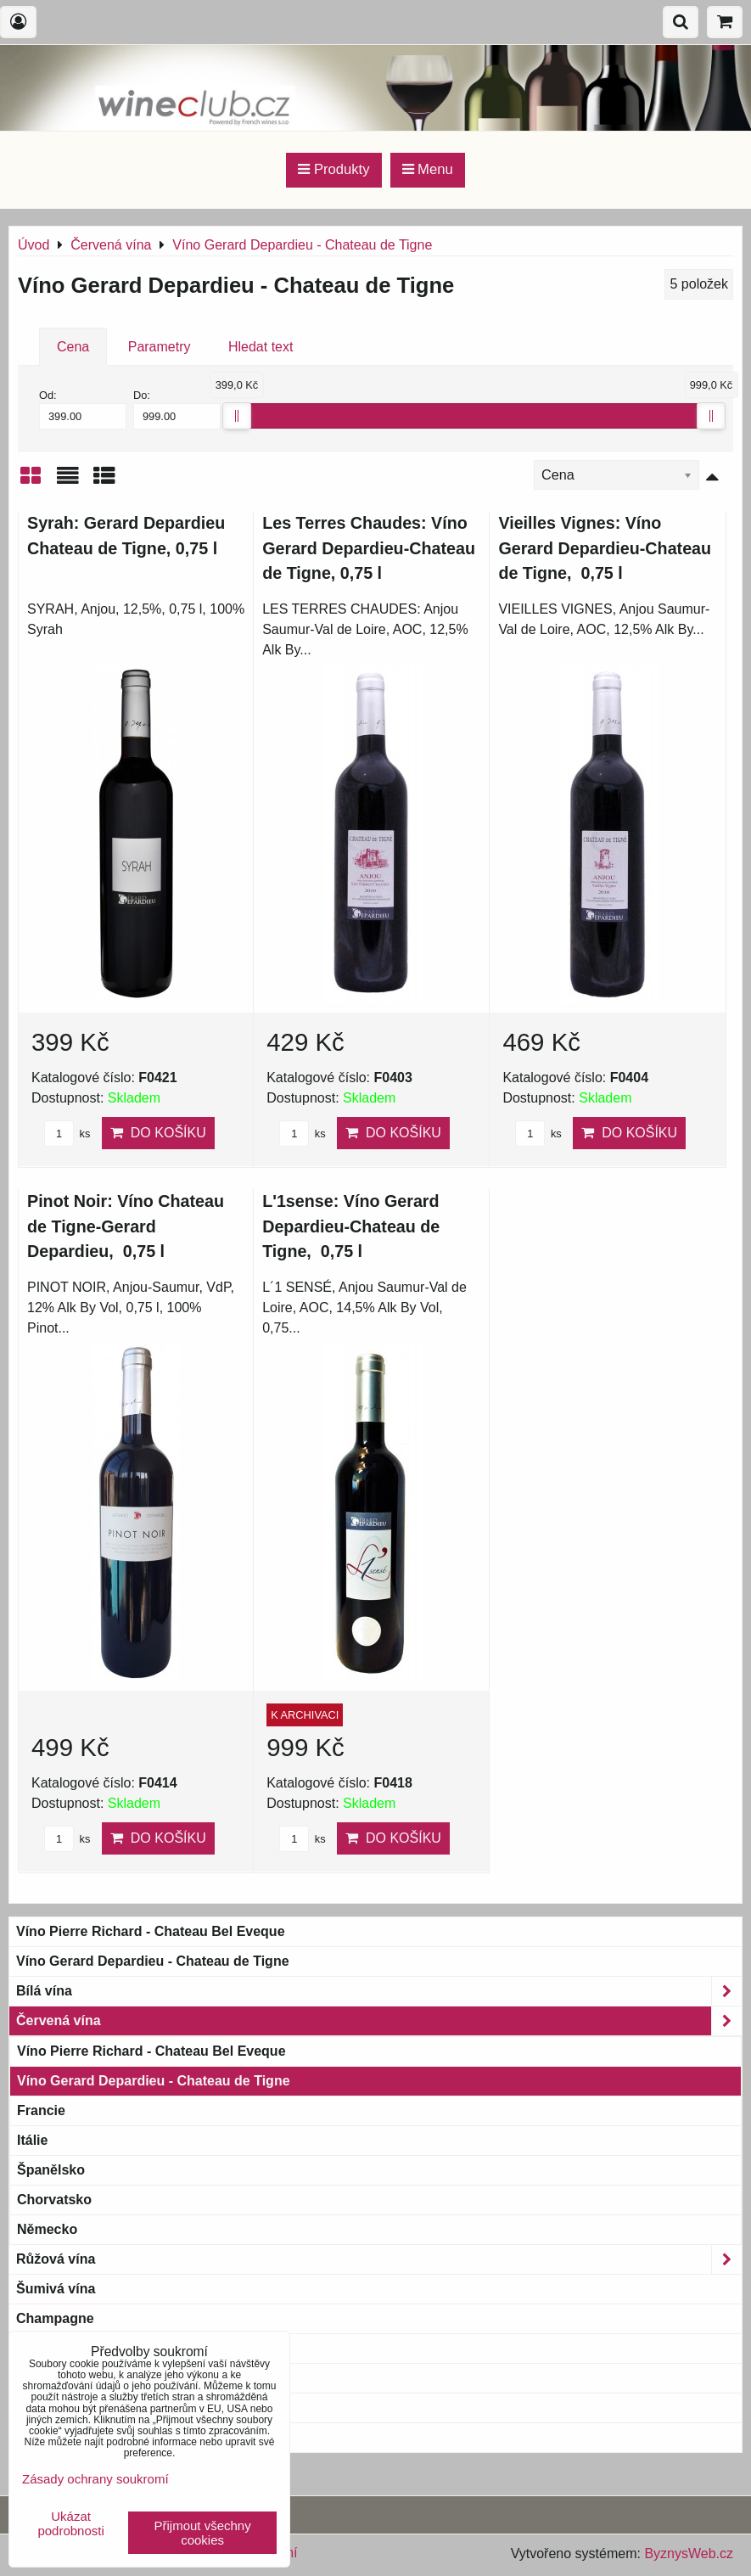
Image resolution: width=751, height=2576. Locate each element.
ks (67, 1133)
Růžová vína (379, 2259)
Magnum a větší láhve (86, 2378)
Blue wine (48, 2437)
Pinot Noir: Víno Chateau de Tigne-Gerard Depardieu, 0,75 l (125, 1226)
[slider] (236, 415)
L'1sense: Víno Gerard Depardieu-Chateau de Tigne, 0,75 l (351, 1226)
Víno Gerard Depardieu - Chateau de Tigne (152, 1961)
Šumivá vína (55, 2288)
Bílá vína (379, 1991)
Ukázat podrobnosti (70, 2524)
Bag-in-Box (52, 2407)
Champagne (55, 2318)
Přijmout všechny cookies (202, 2532)
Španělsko (51, 2170)
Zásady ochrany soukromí (95, 2479)
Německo (47, 2229)
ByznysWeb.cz (688, 2553)
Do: (177, 409)
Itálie (32, 2140)
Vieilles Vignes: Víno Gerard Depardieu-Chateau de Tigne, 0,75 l (604, 548)
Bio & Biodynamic (85, 2348)
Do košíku (158, 1132)
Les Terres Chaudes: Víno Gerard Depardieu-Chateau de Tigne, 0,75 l (368, 548)
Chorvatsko (54, 2199)
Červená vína (379, 2020)
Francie (41, 2110)
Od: (82, 409)
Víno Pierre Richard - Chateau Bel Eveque (150, 1931)
